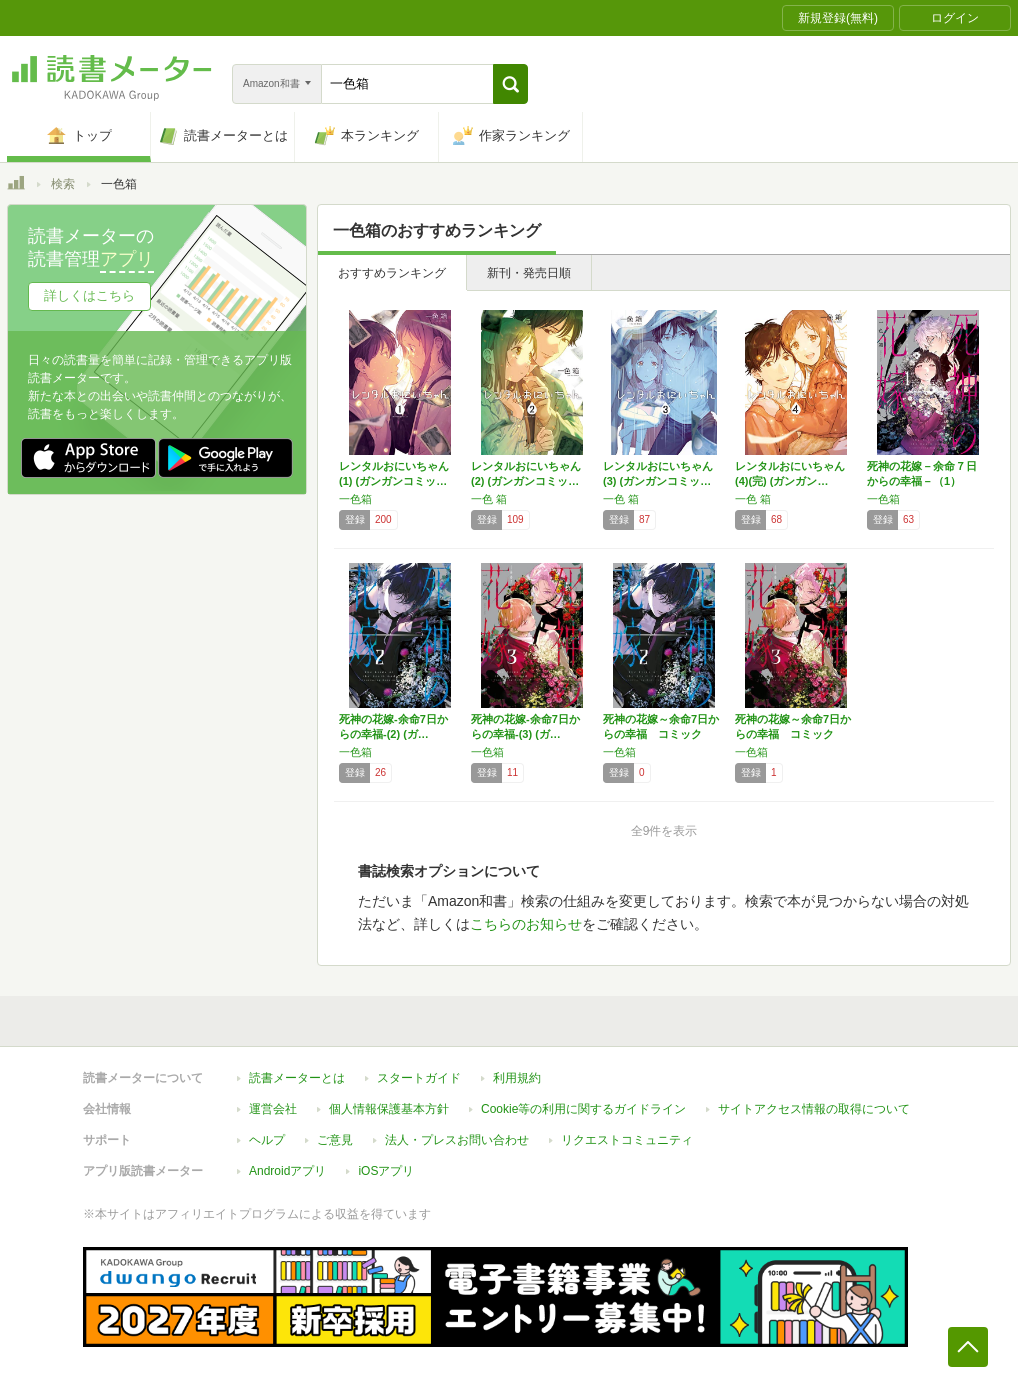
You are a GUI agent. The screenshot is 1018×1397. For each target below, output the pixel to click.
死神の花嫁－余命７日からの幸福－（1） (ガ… (922, 481)
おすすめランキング (392, 273)
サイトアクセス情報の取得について (814, 1109)
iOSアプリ (386, 1171)
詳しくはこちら (89, 295)
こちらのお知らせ (526, 924)
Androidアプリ (287, 1171)
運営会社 (273, 1109)
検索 (63, 184)
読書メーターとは (297, 1078)
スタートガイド (419, 1078)
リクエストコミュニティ (627, 1140)
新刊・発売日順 (529, 273)
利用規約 (517, 1078)
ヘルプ (267, 1140)
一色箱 (355, 499)
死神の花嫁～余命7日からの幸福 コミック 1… (661, 734)
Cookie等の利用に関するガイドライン (583, 1109)
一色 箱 (489, 499)
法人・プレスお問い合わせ (457, 1140)
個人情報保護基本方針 (389, 1109)
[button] (510, 84)
